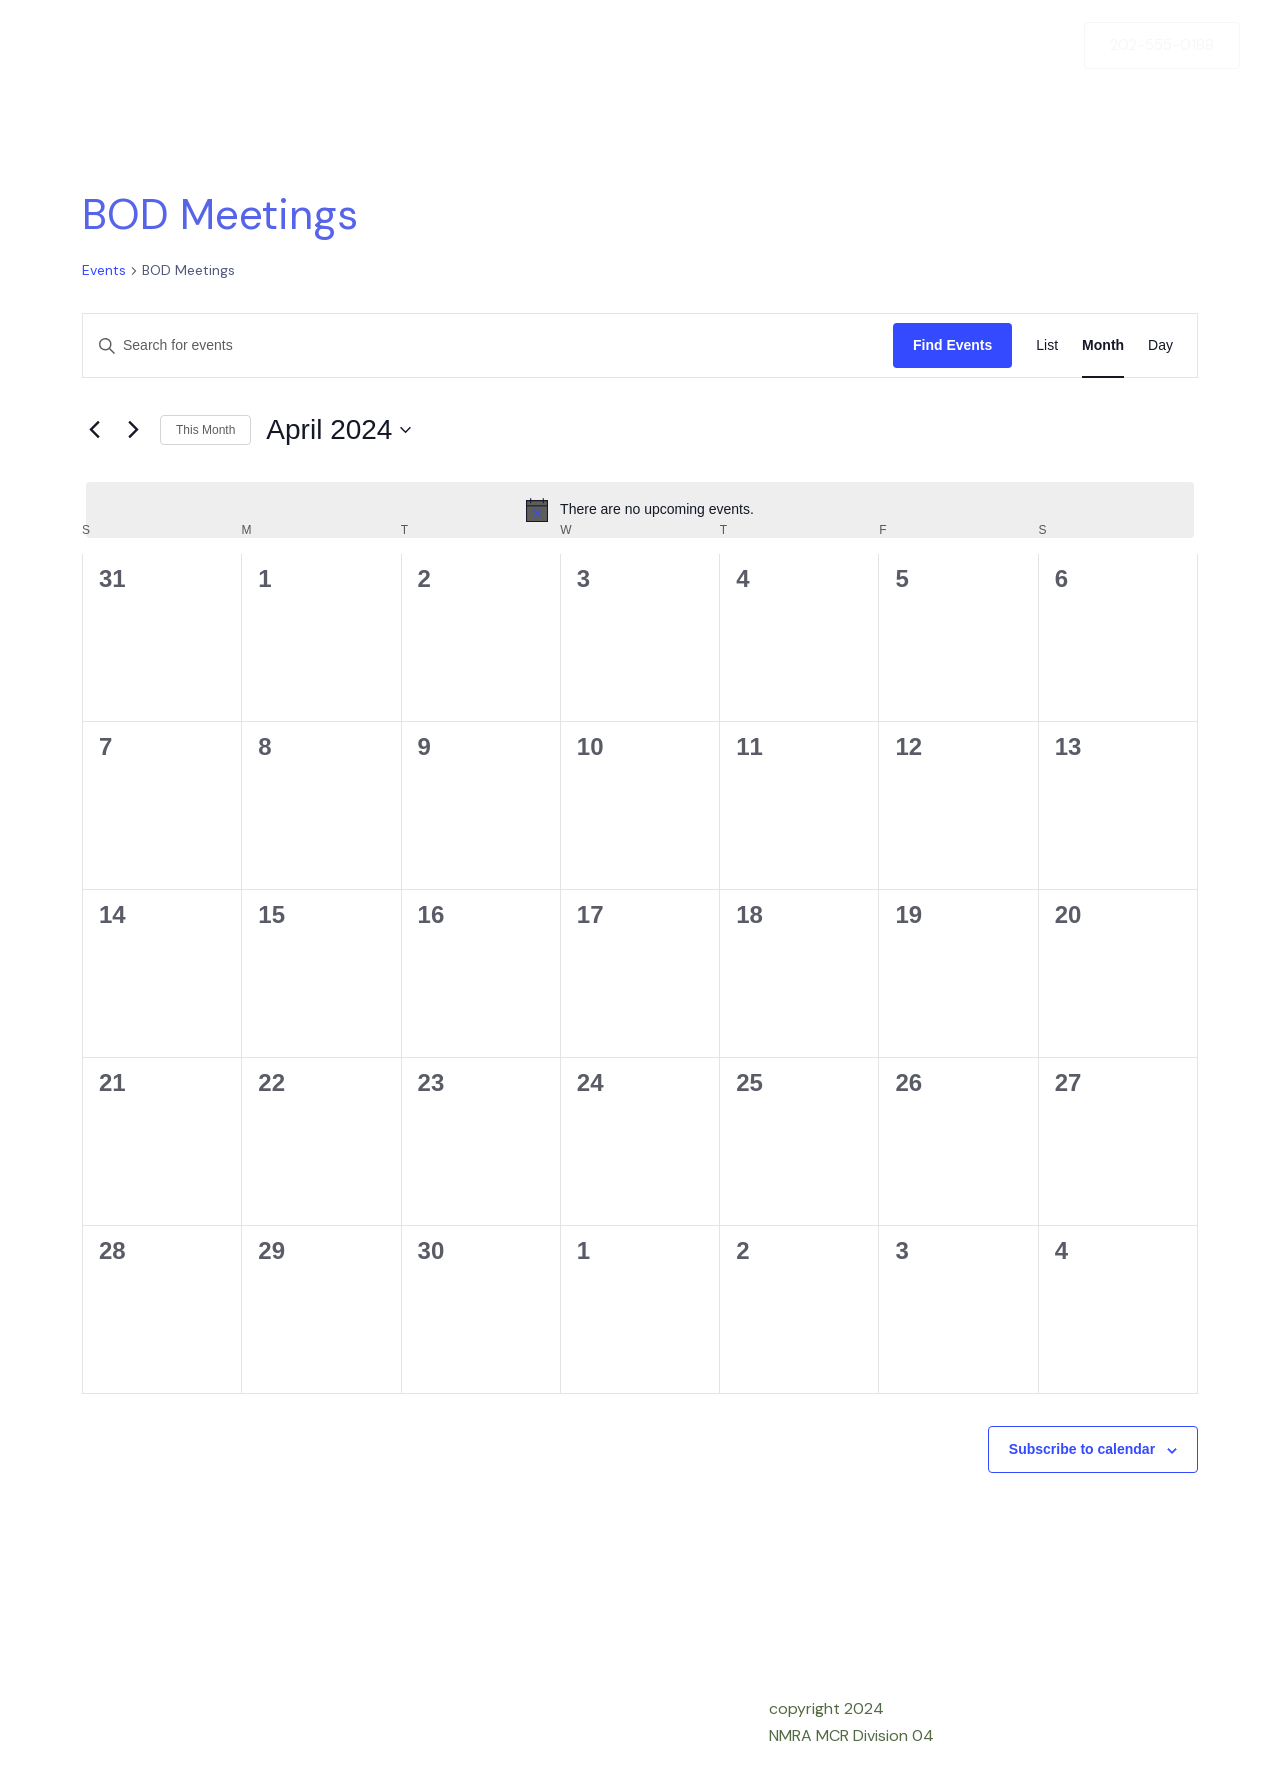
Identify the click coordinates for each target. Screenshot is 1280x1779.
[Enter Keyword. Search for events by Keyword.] (488, 345)
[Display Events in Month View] (1103, 345)
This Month (205, 430)
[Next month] (133, 430)
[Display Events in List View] (1047, 345)
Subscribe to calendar (1082, 1449)
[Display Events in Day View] (1160, 345)
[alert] (640, 510)
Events (104, 270)
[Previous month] (94, 430)
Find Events (952, 345)
